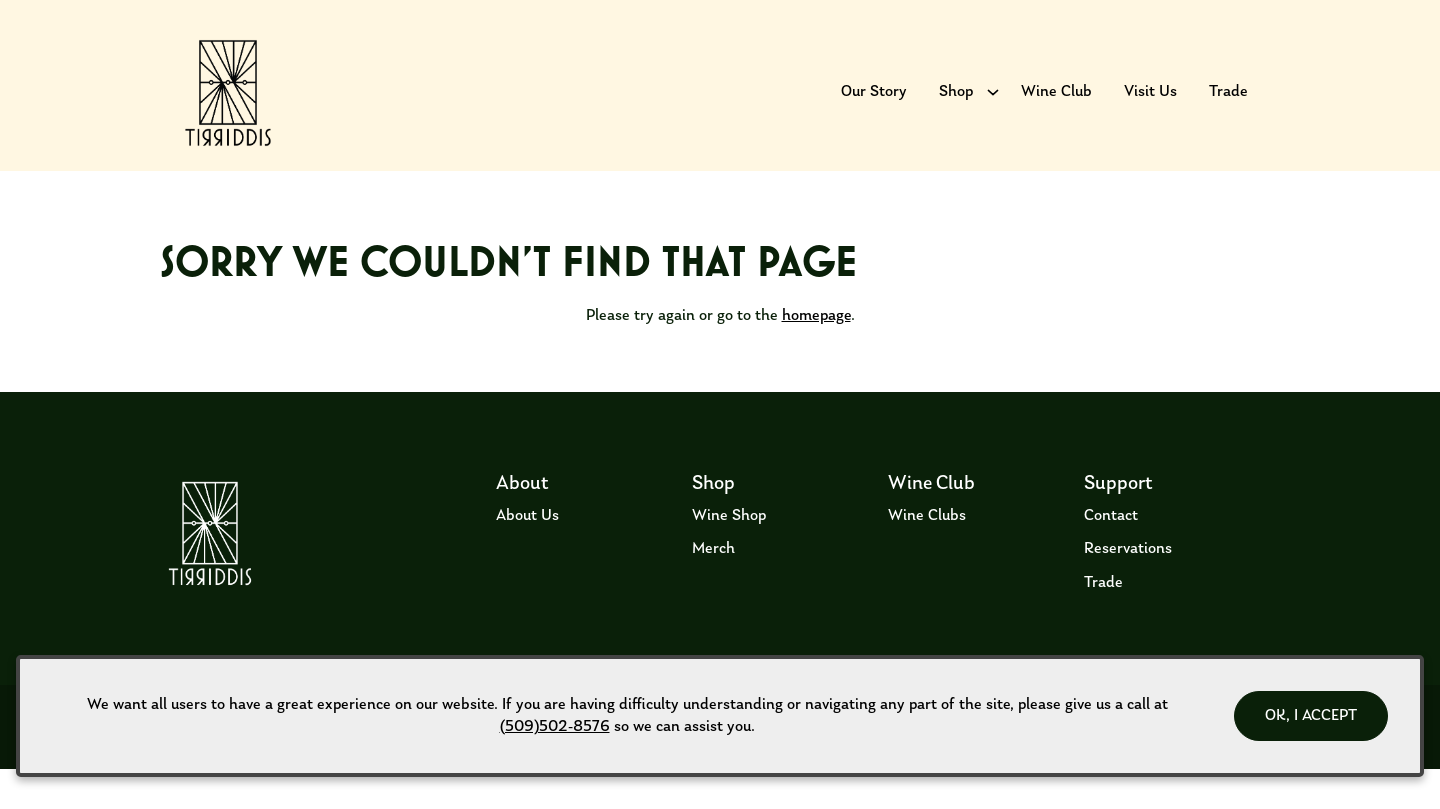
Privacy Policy (517, 782)
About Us (527, 555)
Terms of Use (177, 782)
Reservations (1128, 589)
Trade (1228, 105)
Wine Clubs (927, 555)
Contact (1111, 555)
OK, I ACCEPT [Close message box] (1311, 716)
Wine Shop (729, 555)
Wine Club (1056, 105)
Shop (956, 105)
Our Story (874, 105)
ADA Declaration (418, 782)
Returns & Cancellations (292, 782)
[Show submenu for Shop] (993, 105)
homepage (816, 356)
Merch (713, 589)
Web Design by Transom (1234, 782)
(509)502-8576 (555, 727)
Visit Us (1150, 105)
